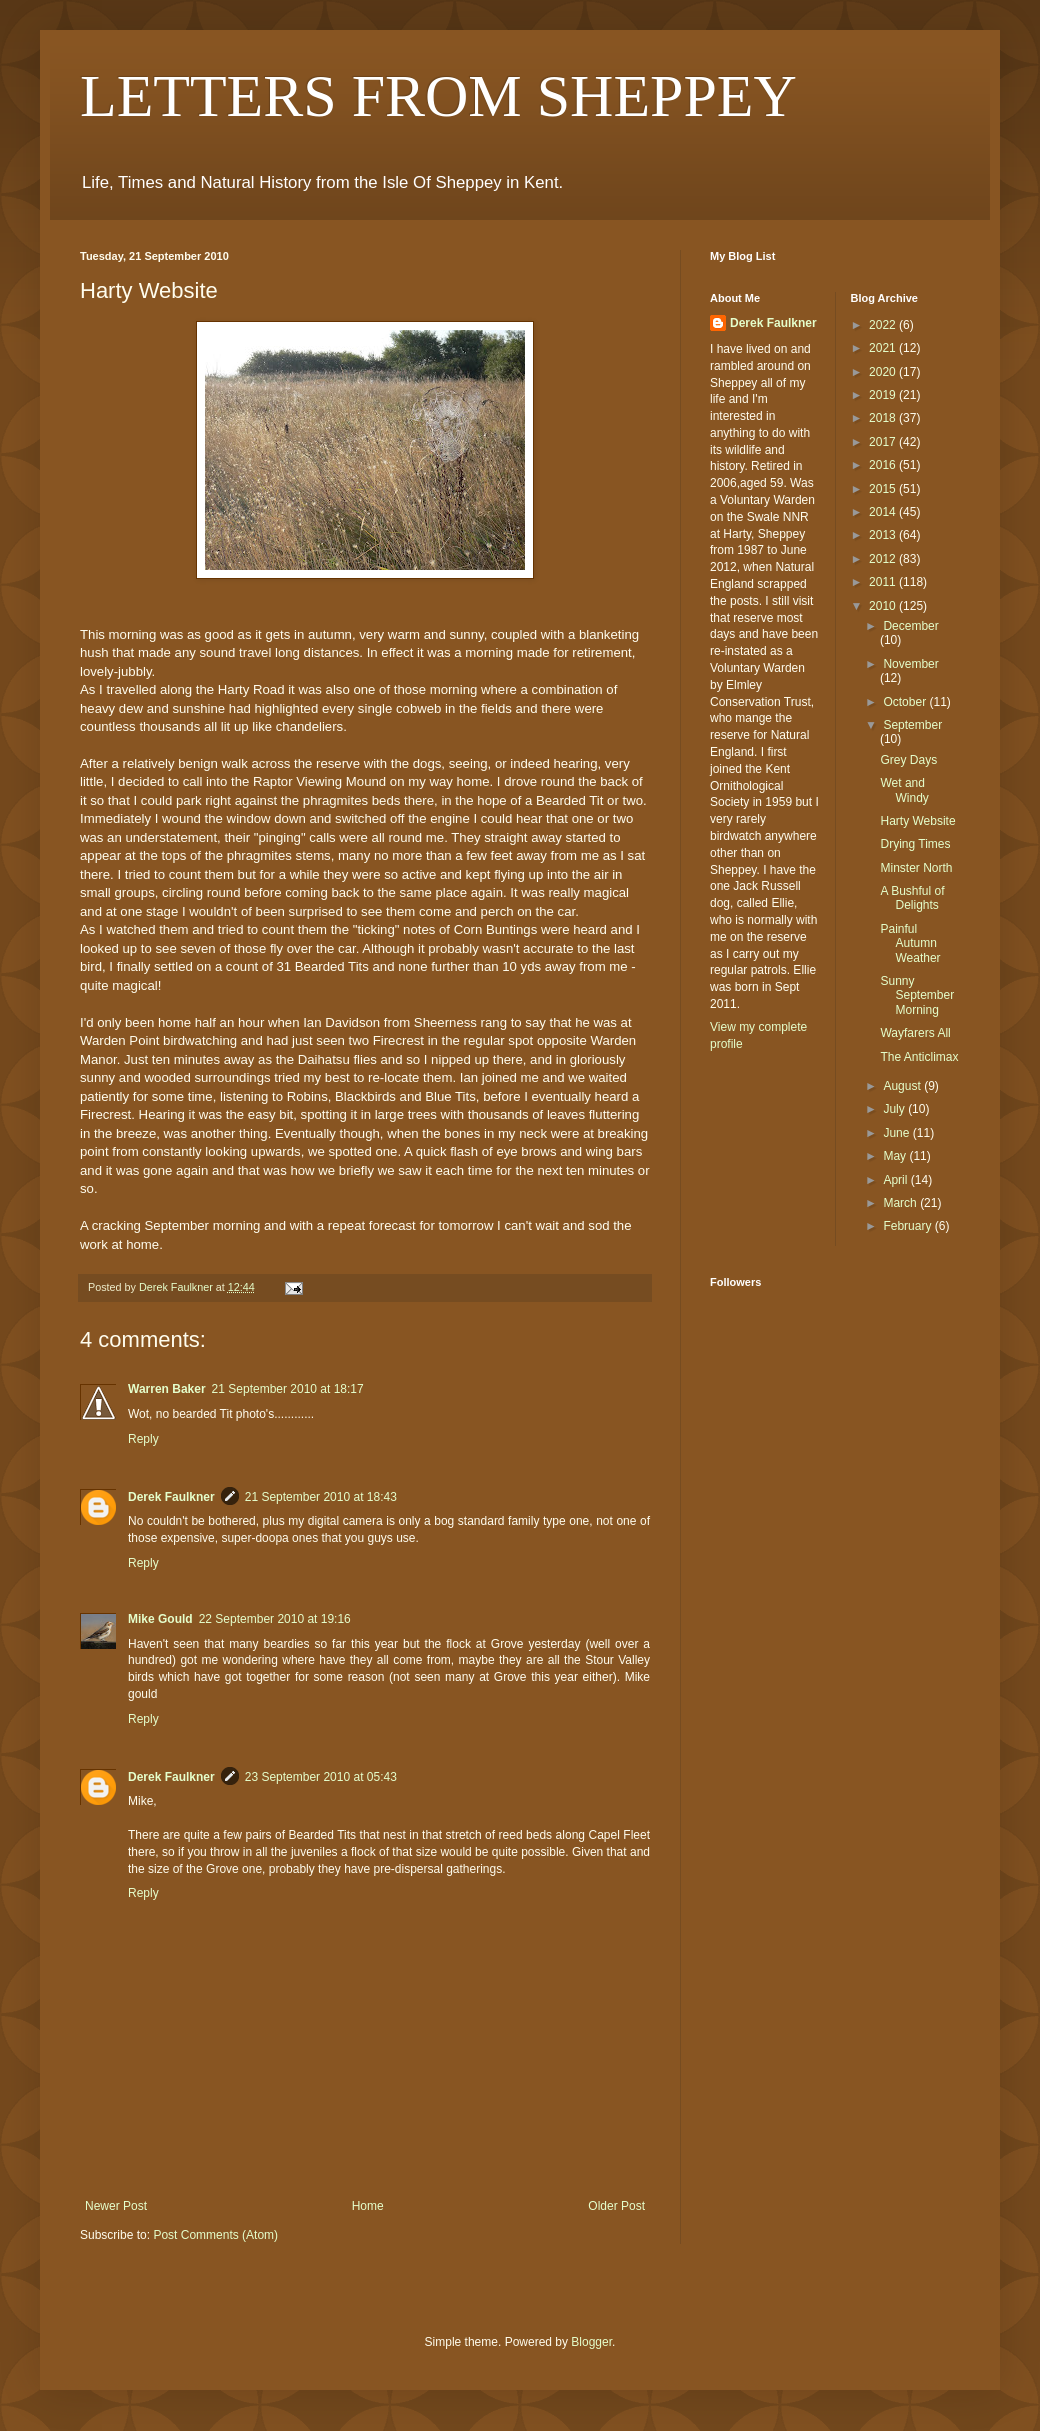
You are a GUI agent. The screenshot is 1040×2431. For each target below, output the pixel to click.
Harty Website (917, 821)
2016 (884, 465)
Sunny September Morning (917, 995)
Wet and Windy (904, 790)
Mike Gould (160, 1619)
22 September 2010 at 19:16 (275, 1619)
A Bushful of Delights (912, 898)
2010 (884, 606)
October (906, 702)
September (912, 725)
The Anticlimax (919, 1057)
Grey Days (908, 760)
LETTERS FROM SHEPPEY (438, 96)
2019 (884, 395)
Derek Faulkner (171, 1497)
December (910, 626)
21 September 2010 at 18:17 (288, 1389)
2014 (884, 512)
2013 (884, 535)
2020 (884, 372)
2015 (884, 489)
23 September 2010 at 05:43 (321, 1777)
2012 (884, 559)
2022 (884, 325)
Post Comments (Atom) (215, 2235)
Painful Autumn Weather (910, 943)
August (903, 1086)
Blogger (591, 2342)
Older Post (616, 2206)
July (895, 1109)
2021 (884, 348)
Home (368, 2206)
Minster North (916, 868)
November (910, 664)
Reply (143, 1439)
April (896, 1180)
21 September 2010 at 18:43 (321, 1497)
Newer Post (116, 2206)
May (896, 1156)
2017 (884, 442)
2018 (884, 418)
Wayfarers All (915, 1033)
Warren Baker (167, 1389)
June (897, 1133)
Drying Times (915, 844)
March (901, 1203)
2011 (884, 582)
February (908, 1226)
